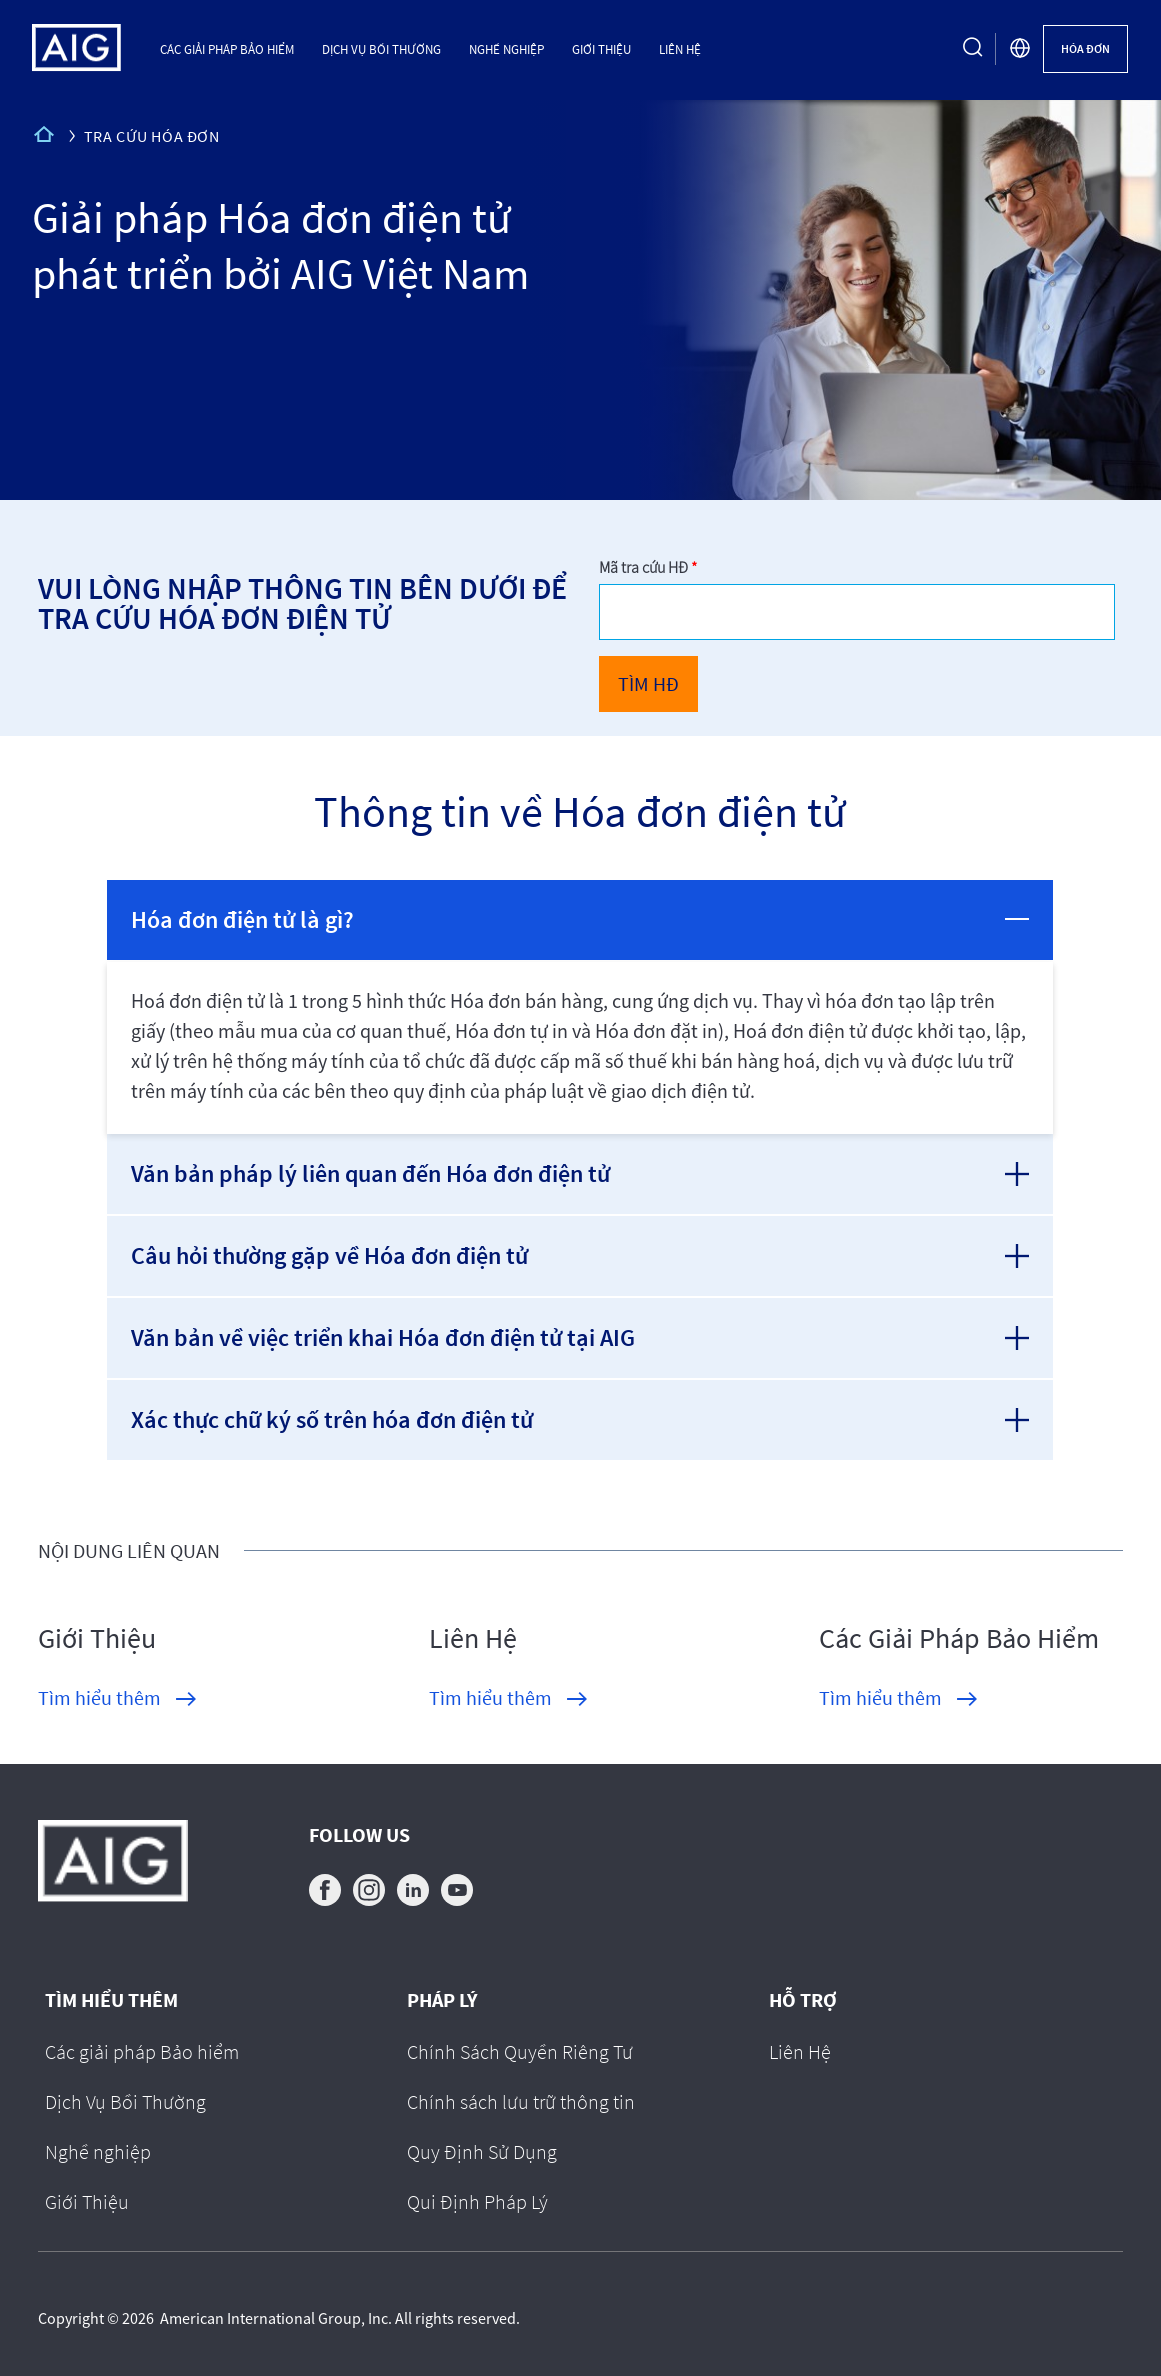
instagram (369, 1890)
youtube (457, 1890)
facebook (325, 1890)
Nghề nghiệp (506, 49)
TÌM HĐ (648, 683)
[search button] (973, 49)
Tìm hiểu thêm (99, 1697)
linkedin (413, 1890)
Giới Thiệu (601, 49)
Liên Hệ (680, 49)
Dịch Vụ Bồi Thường (381, 49)
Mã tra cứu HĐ (645, 567)
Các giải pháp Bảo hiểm (227, 49)
